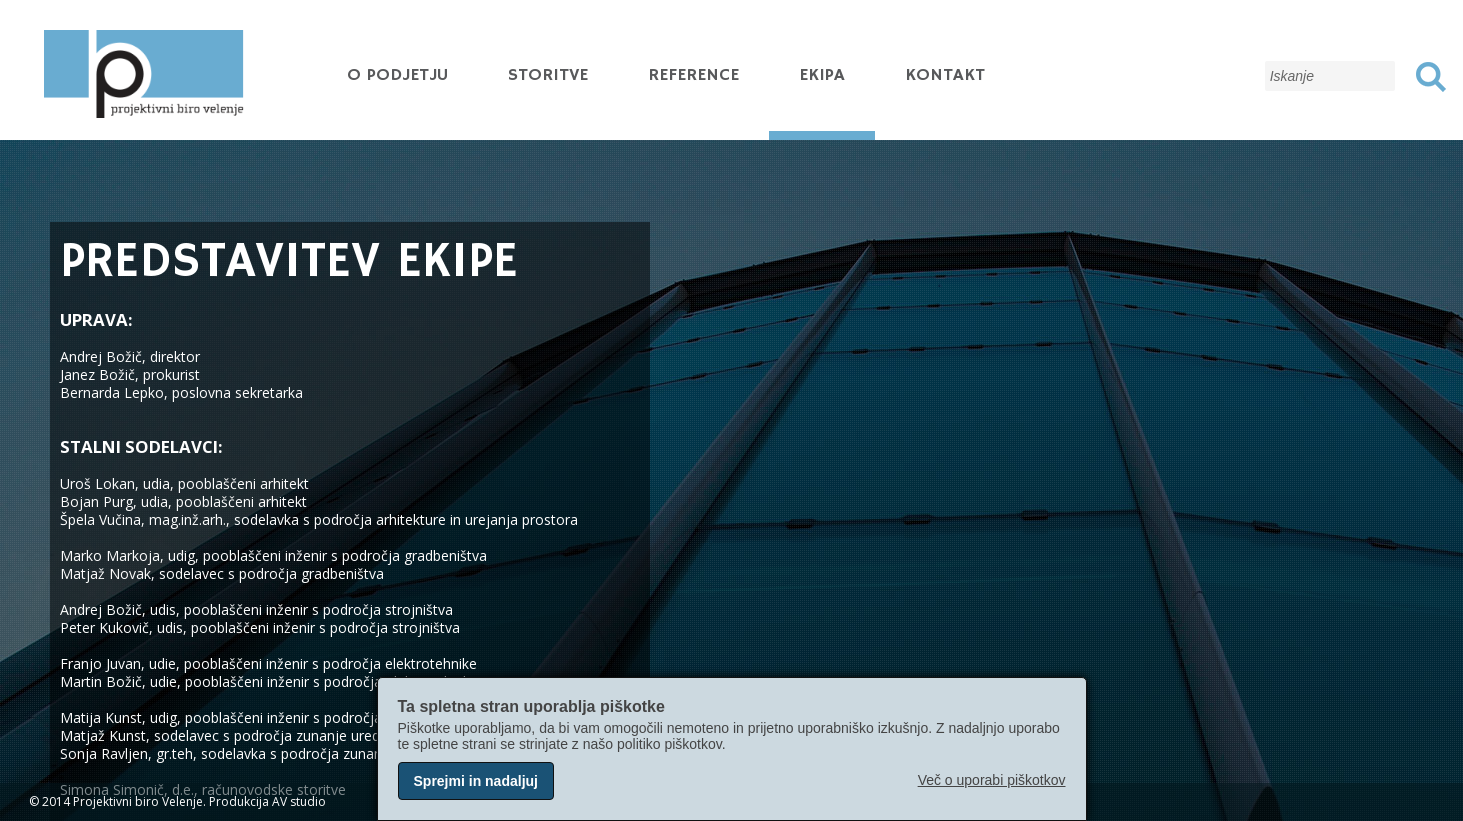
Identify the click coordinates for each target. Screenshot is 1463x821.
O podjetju (397, 75)
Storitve (548, 75)
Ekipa (822, 75)
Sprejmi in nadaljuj (476, 781)
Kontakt (945, 75)
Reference (693, 75)
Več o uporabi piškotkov (992, 780)
